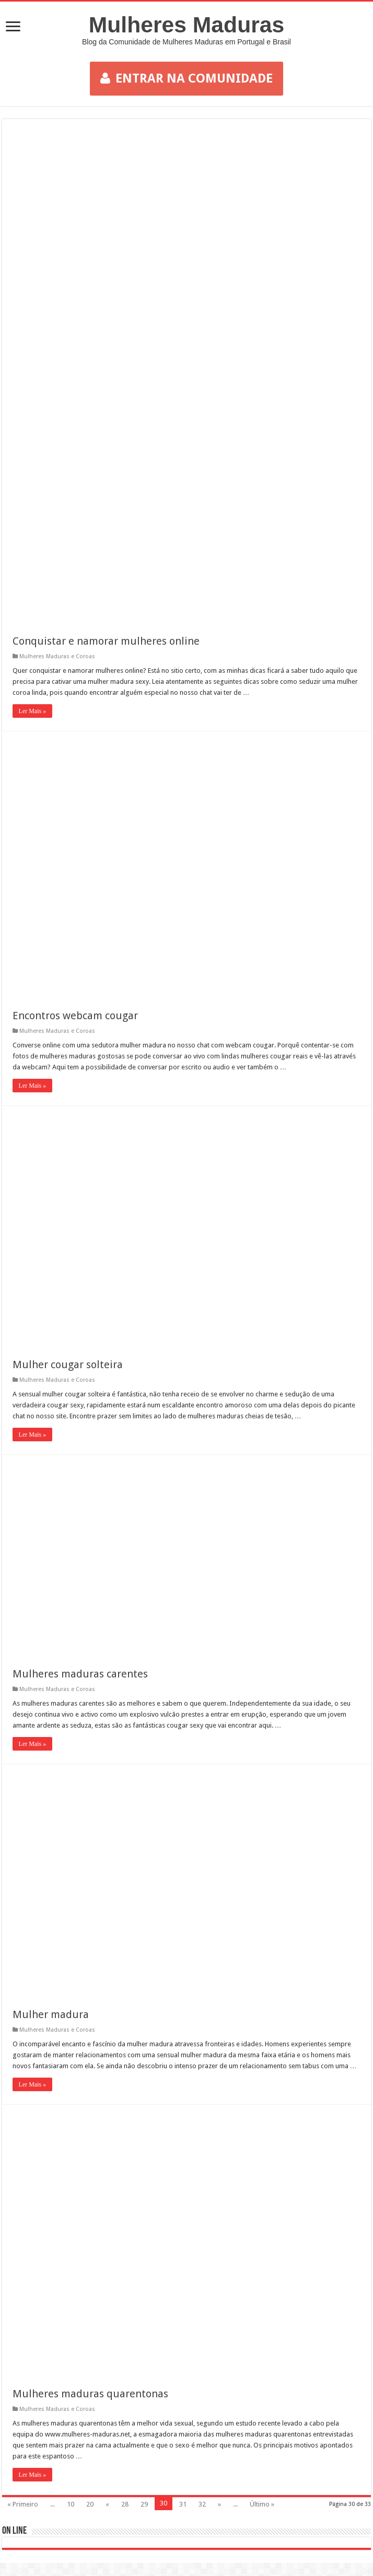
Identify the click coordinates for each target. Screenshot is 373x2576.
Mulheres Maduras (187, 24)
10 (70, 2504)
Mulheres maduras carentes (80, 1674)
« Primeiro (22, 2504)
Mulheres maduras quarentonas (90, 2393)
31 (182, 2504)
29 (144, 2504)
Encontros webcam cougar (75, 1015)
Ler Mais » (32, 711)
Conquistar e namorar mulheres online (106, 641)
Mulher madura (51, 2014)
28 (125, 2504)
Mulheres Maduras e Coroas (57, 656)
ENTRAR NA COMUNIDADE (186, 78)
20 (90, 2504)
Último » (262, 2504)
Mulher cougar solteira (68, 1364)
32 (202, 2504)
